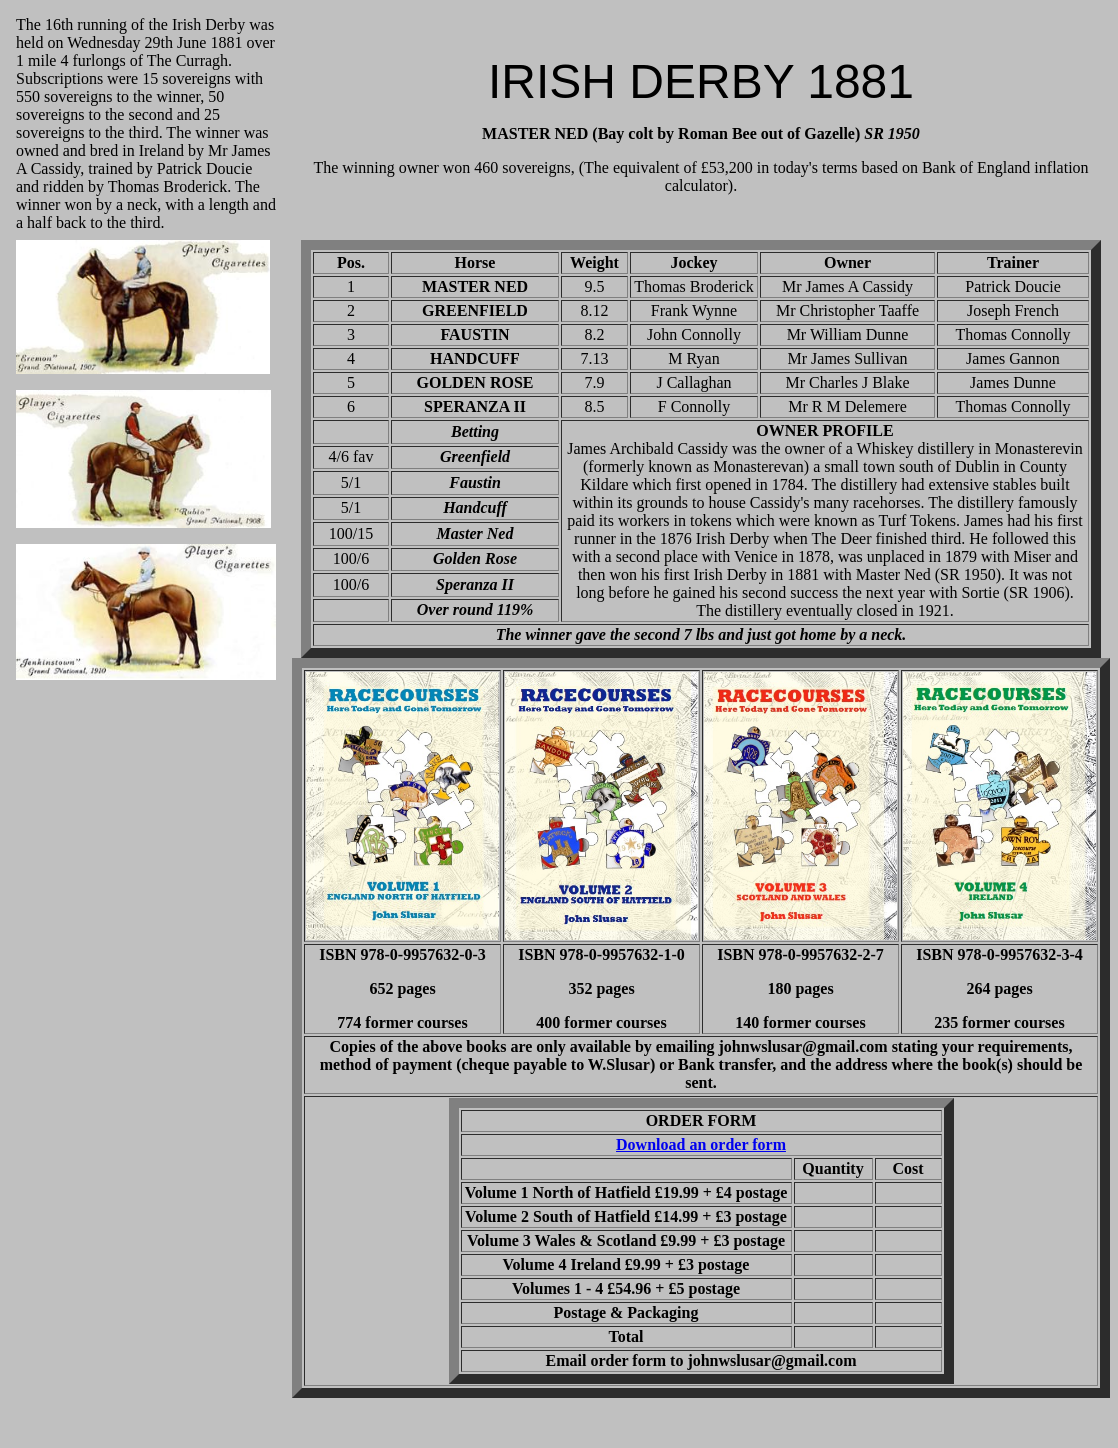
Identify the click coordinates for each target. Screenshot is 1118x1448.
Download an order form (701, 1144)
